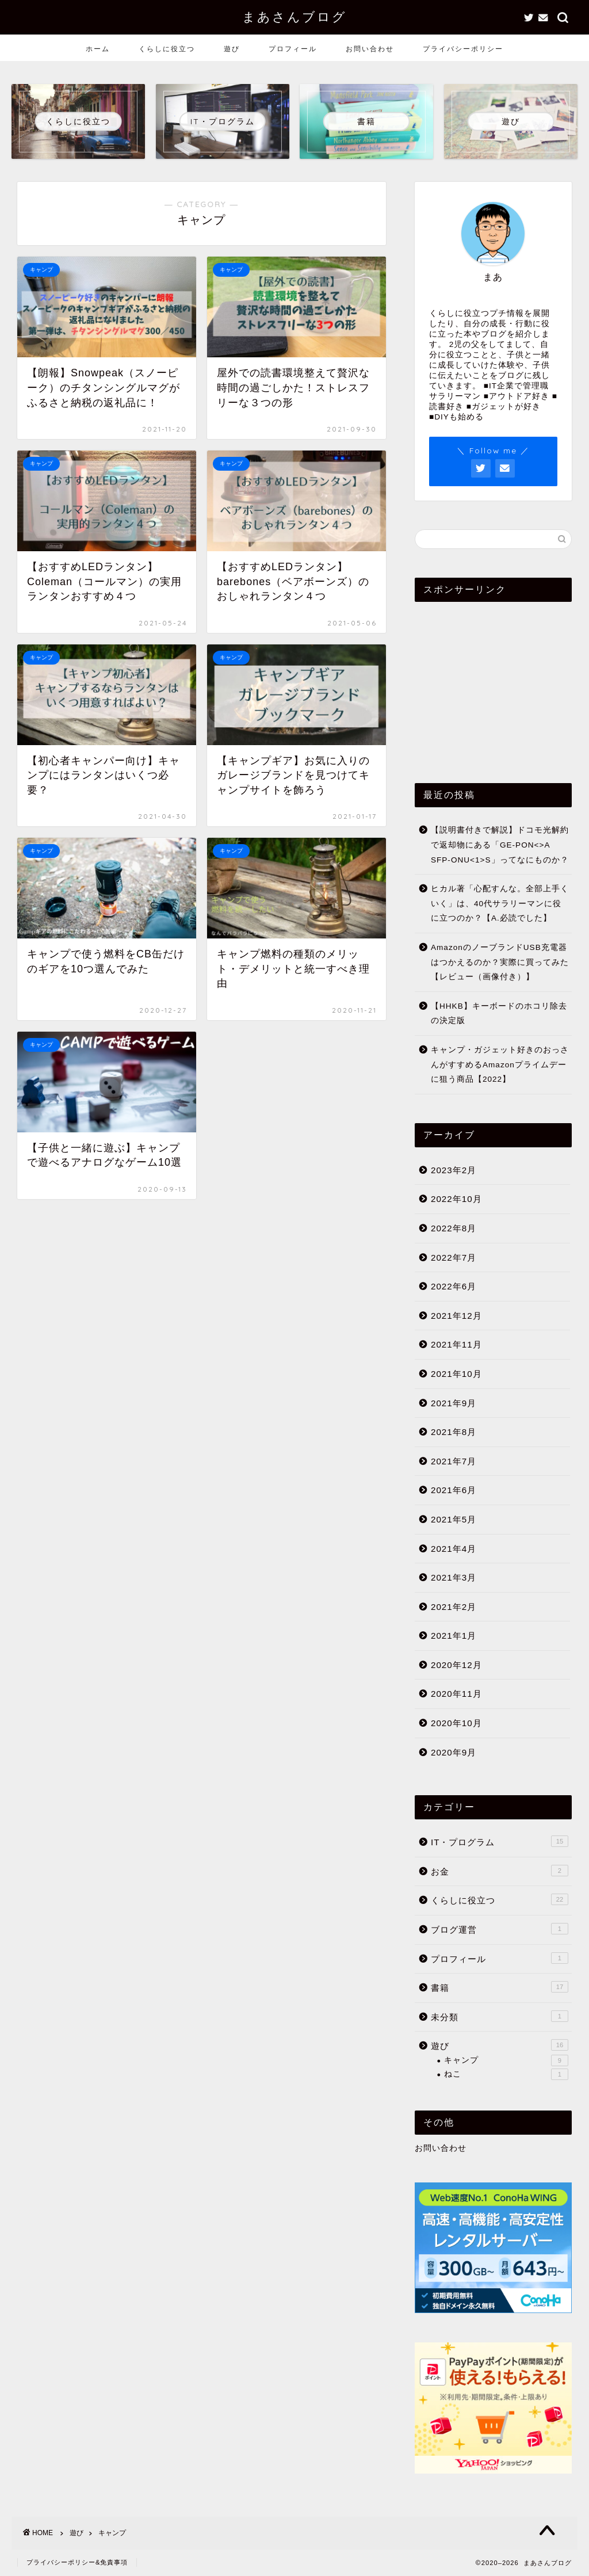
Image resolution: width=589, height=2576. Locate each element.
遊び (232, 48)
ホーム (98, 48)
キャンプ (506, 2060)
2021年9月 (453, 1403)
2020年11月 (456, 1694)
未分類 (499, 2016)
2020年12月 (456, 1665)
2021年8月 (453, 1432)
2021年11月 (456, 1344)
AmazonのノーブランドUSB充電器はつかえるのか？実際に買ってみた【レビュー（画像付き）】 (500, 962)
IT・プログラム (499, 1841)
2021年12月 (456, 1316)
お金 (499, 1870)
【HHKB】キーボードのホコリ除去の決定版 (499, 1013)
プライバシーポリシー (463, 48)
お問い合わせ (370, 48)
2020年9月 (453, 1752)
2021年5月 (453, 1519)
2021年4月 (453, 1549)
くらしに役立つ (167, 48)
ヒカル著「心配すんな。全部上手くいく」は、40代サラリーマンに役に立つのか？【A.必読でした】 (500, 903)
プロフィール (293, 48)
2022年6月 (453, 1286)
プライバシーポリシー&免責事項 (77, 2562)
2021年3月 (453, 1577)
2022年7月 (453, 1257)
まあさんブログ (294, 16)
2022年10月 (456, 1199)
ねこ (506, 2074)
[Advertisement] (493, 682)
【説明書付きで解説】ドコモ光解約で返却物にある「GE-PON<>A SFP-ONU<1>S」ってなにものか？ (500, 845)
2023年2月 (453, 1170)
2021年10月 (456, 1374)
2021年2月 (453, 1607)
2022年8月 (453, 1228)
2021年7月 (453, 1461)
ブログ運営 (499, 1928)
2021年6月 (453, 1490)
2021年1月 (453, 1635)
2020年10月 (456, 1723)
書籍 (499, 1987)
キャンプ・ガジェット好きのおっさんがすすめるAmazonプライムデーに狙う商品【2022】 (500, 1064)
